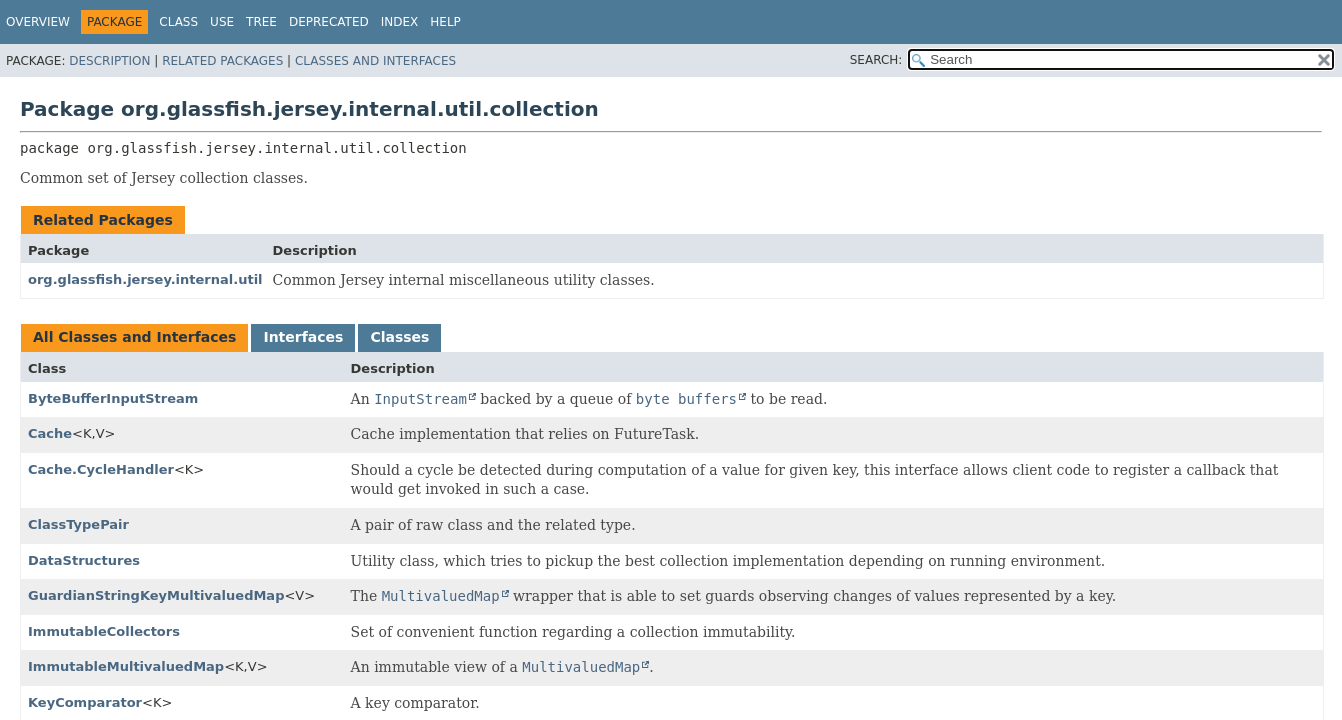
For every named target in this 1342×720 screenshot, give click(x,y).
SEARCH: (876, 60)
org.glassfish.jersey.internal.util (145, 279)
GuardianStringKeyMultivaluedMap (156, 595)
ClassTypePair (78, 524)
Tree (261, 22)
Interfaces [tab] (303, 337)
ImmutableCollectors (104, 631)
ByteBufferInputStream (113, 398)
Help (445, 22)
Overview (38, 22)
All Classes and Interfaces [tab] (134, 337)
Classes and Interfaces (375, 61)
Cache (50, 433)
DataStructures (84, 560)
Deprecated (329, 22)
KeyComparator (85, 702)
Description (109, 61)
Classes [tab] (399, 337)
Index (400, 22)
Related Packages (222, 61)
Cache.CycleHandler (101, 469)
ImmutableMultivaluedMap (126, 666)
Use (222, 22)
